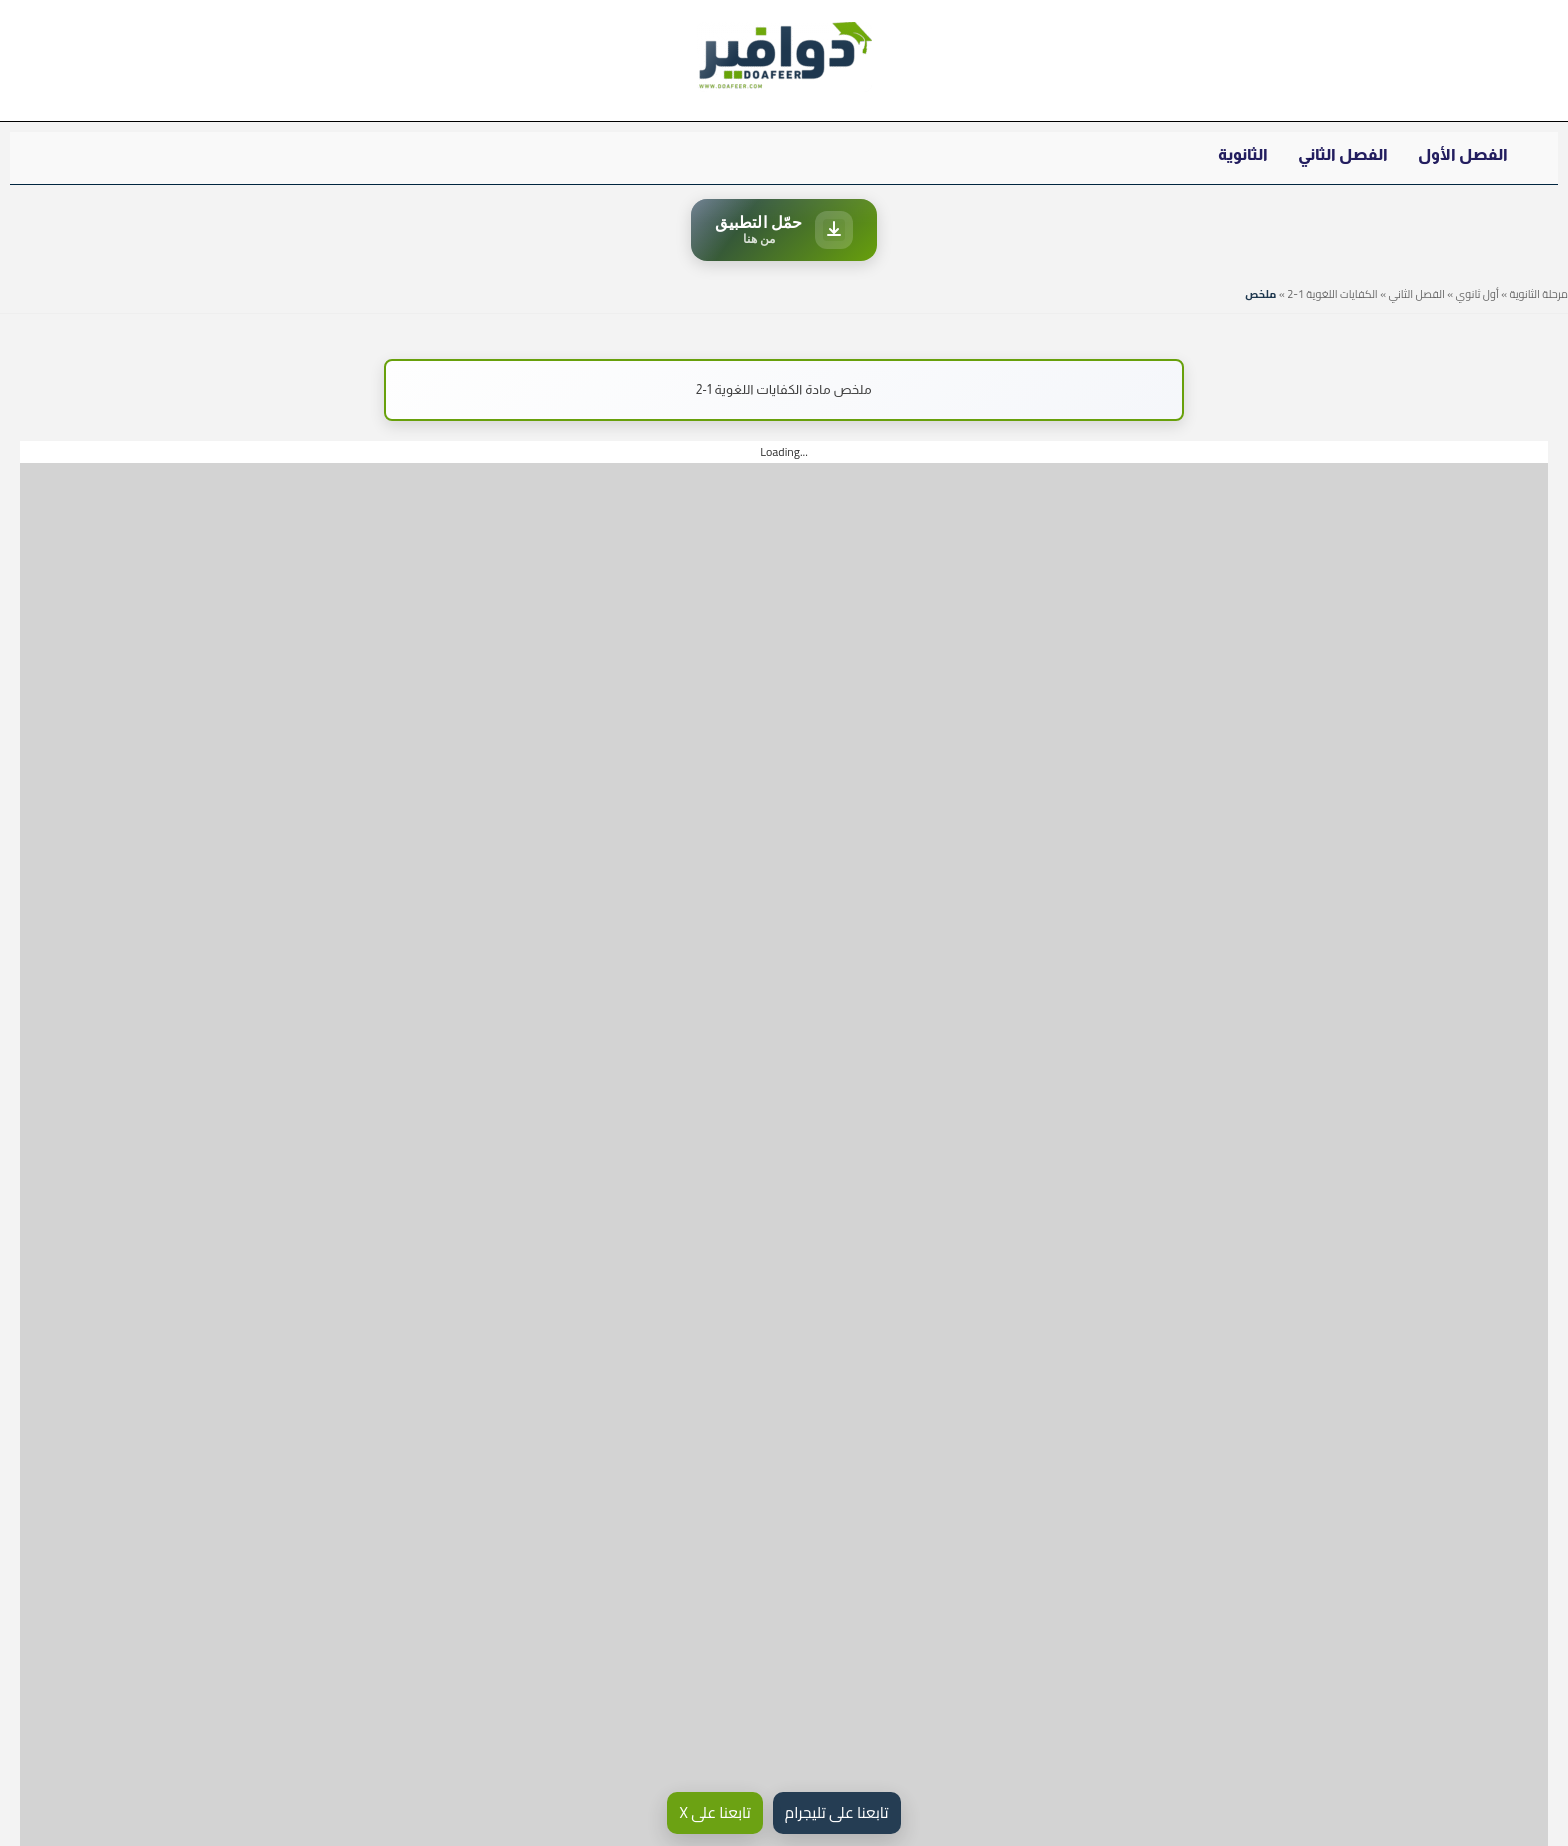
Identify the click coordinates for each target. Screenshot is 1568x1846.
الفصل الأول (1463, 154)
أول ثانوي (1477, 294)
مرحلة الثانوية (1538, 294)
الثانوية (1243, 154)
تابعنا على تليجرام (837, 1812)
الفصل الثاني (1343, 154)
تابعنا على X (714, 1812)
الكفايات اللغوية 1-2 (1332, 294)
